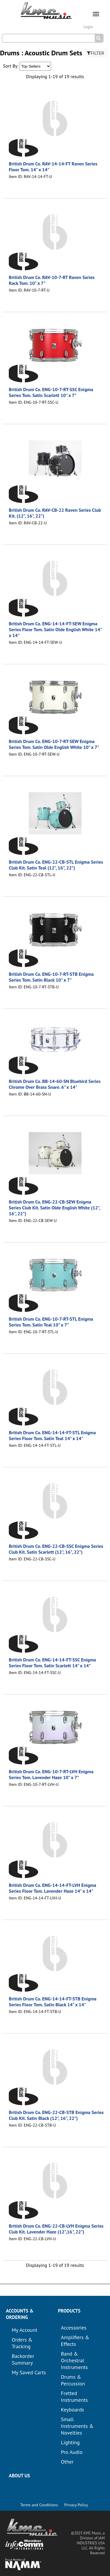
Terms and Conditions (39, 2504)
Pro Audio (72, 2452)
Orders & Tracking (22, 2343)
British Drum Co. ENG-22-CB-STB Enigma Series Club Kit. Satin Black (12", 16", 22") (56, 2115)
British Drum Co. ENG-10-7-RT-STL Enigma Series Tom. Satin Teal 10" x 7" (51, 1322)
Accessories (74, 2327)
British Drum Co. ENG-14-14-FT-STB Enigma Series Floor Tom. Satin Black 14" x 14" (53, 2001)
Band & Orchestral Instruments (74, 2360)
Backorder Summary (23, 2359)
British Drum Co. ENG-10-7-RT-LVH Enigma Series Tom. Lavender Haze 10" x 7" (51, 1774)
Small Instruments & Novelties (77, 2426)
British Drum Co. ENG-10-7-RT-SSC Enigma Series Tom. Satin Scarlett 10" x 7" (51, 392)
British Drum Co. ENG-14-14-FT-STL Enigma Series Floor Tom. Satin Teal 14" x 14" (52, 1435)
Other (67, 2461)
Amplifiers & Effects (75, 2340)
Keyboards (72, 2409)
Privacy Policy (76, 2504)
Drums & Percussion (73, 2380)
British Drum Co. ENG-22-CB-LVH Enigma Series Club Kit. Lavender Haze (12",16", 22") (56, 2229)
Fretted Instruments (74, 2396)
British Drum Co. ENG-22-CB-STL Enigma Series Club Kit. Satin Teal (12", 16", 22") (56, 865)
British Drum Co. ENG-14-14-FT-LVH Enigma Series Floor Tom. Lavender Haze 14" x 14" (52, 1888)
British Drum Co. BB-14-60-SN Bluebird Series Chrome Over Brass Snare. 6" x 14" (55, 1084)
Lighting (70, 2442)
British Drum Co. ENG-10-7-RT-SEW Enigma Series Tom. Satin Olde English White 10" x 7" (54, 744)
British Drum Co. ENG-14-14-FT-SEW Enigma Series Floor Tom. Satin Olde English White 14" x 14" (55, 629)
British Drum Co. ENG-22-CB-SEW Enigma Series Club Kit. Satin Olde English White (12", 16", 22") (54, 1207)
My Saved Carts (29, 2372)
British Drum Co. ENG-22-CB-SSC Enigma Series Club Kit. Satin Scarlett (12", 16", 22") (56, 1549)
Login (88, 26)
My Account (24, 2330)
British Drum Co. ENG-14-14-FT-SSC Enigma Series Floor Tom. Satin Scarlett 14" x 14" (52, 1662)
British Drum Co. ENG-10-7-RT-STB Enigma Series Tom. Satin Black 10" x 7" (51, 977)
